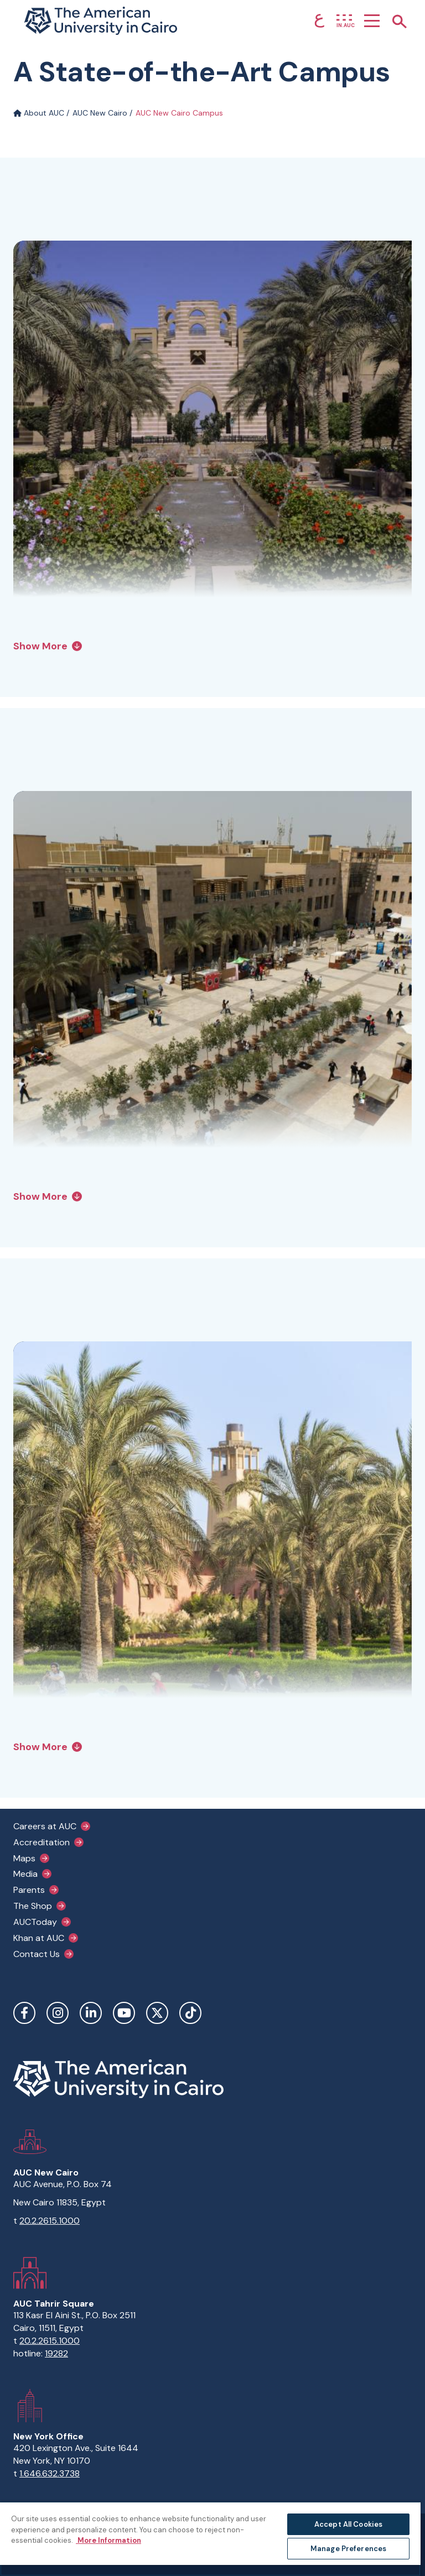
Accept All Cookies (348, 2524)
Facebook (24, 2013)
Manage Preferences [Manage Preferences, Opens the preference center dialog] (348, 2548)
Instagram (57, 2013)
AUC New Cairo (99, 113)
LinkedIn (91, 2013)
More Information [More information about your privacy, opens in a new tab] (108, 2540)
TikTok (190, 2013)
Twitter (157, 2013)
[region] (210, 2538)
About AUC (38, 113)
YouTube (124, 2013)
